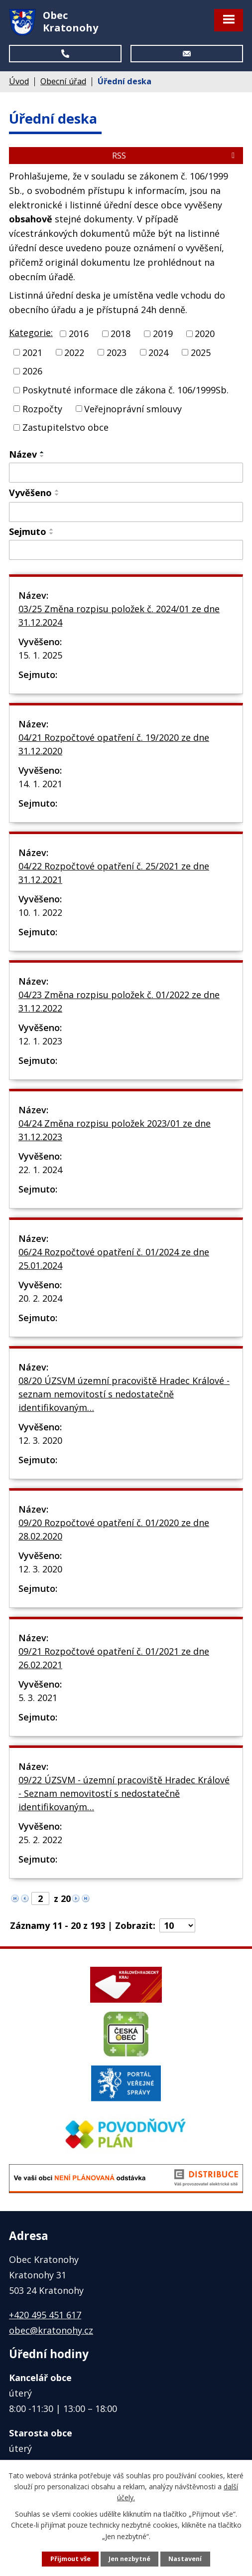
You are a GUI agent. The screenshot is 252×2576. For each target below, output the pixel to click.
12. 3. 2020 (40, 1440)
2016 (79, 334)
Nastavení (185, 2559)
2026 (32, 371)
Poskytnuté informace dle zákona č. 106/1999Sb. (125, 390)
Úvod (19, 81)
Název (23, 454)
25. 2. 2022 (40, 1840)
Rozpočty (42, 408)
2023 (116, 352)
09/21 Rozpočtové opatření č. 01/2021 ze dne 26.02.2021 (113, 1658)
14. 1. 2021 (40, 784)
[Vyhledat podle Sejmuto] (126, 550)
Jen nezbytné (129, 2559)
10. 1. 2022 (40, 912)
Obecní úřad (63, 81)
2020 (205, 334)
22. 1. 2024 (40, 1170)
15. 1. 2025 (40, 655)
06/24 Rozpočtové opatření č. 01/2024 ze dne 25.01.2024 (113, 1258)
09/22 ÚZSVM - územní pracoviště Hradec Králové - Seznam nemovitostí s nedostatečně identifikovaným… (124, 1793)
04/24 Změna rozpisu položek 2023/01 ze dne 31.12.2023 (114, 1130)
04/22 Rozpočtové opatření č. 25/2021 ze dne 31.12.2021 (113, 872)
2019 (163, 334)
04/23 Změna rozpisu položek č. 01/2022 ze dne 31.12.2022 (119, 1001)
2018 (120, 334)
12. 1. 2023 (40, 1041)
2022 (74, 352)
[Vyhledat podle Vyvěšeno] (126, 512)
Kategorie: (31, 333)
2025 (201, 352)
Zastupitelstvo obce (65, 427)
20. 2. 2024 (40, 1298)
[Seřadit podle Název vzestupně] (42, 452)
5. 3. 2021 (37, 1698)
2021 (32, 352)
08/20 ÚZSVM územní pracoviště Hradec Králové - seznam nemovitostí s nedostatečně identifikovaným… (124, 1393)
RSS (175, 155)
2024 (158, 352)
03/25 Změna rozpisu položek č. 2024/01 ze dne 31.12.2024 (119, 615)
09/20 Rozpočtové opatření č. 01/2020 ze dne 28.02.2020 (113, 1529)
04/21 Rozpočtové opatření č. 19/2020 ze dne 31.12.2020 (113, 744)
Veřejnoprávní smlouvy (133, 408)
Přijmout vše (70, 2559)
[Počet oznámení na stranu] (177, 1925)
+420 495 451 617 (45, 2315)
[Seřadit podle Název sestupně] (42, 456)
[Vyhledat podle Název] (126, 473)
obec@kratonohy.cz (51, 2330)
